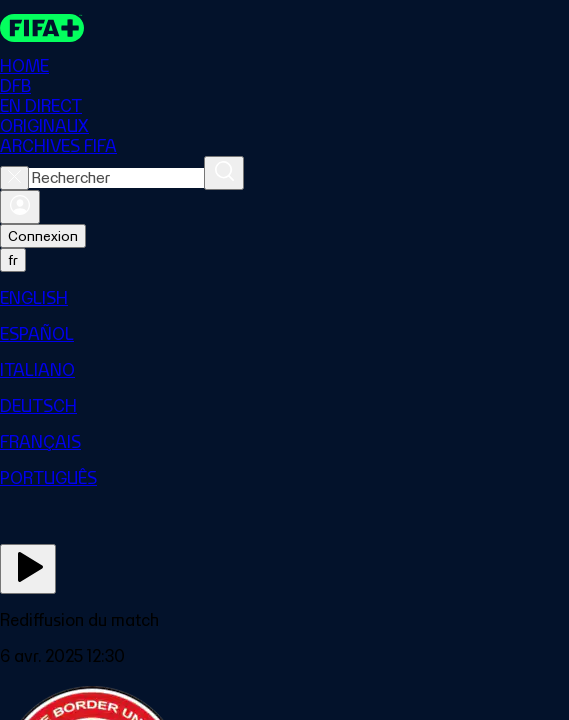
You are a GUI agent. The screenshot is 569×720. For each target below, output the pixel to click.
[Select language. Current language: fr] (13, 260)
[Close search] (14, 178)
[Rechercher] (224, 173)
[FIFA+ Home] (42, 28)
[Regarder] (28, 569)
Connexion (43, 236)
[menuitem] (284, 298)
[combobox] (116, 178)
